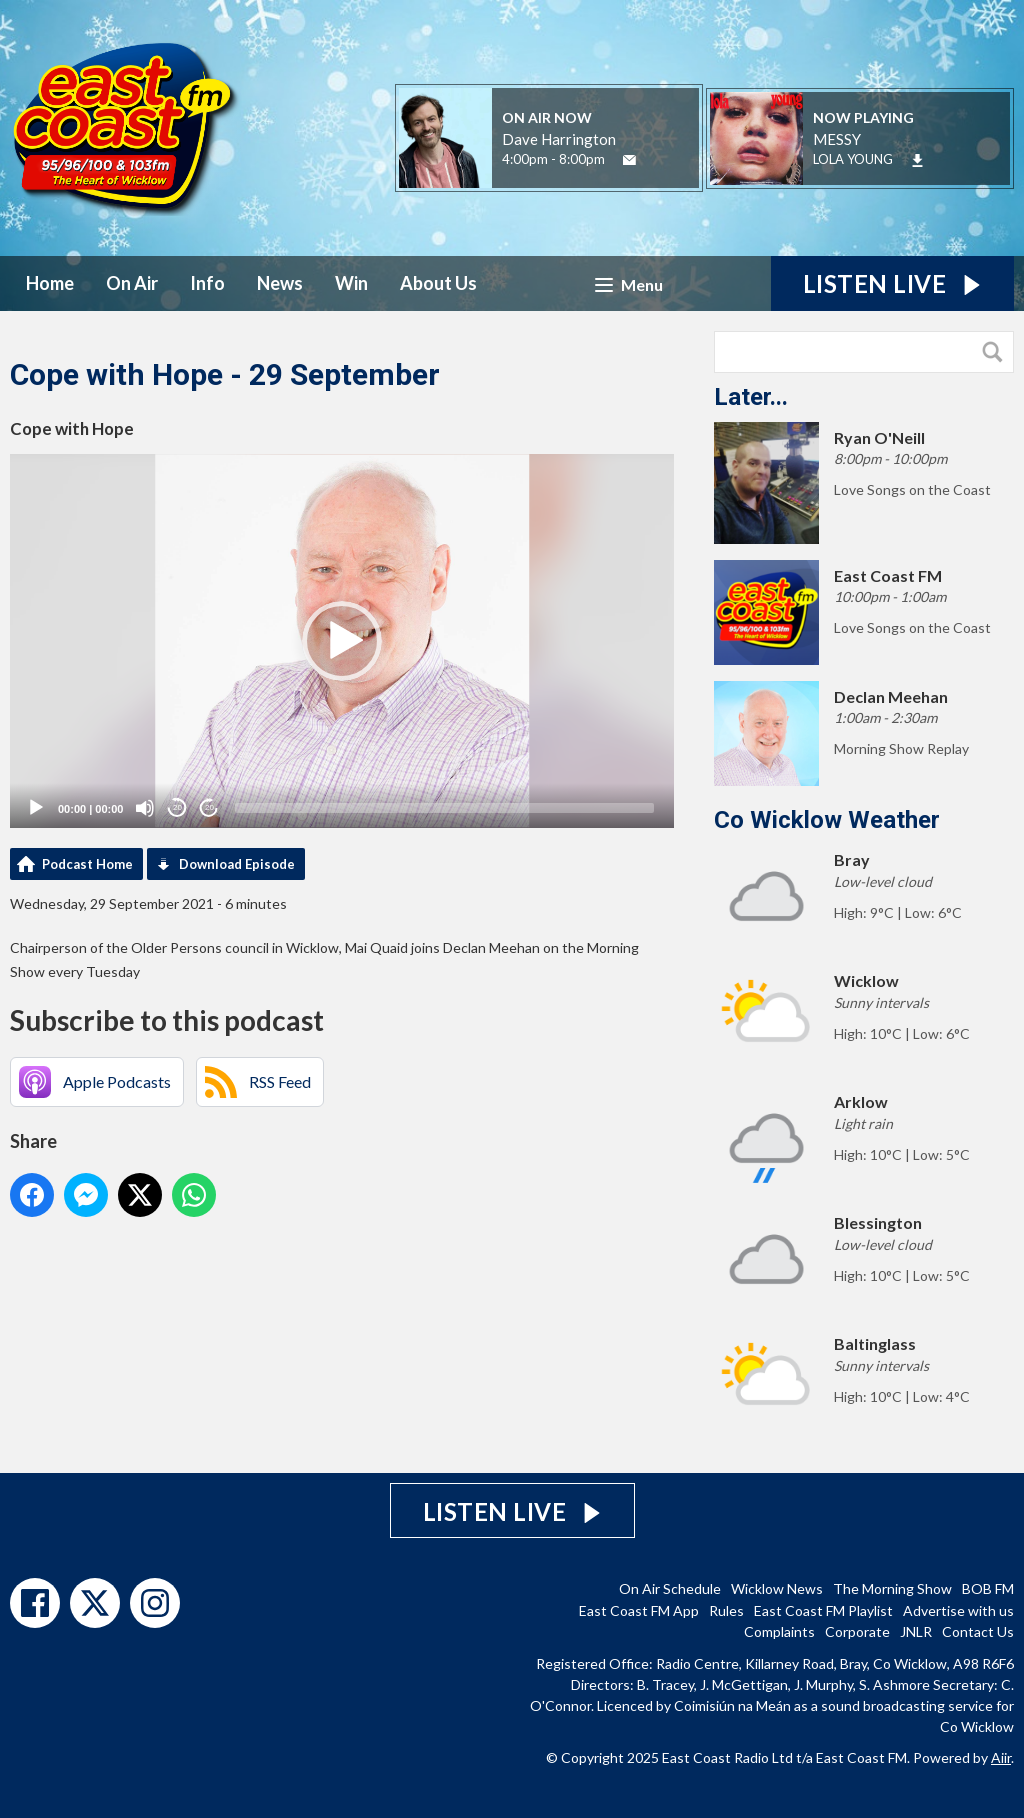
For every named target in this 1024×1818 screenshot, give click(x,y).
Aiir (1001, 1757)
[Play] (36, 808)
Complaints (779, 1631)
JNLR (916, 1631)
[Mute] (145, 808)
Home (50, 283)
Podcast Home (87, 864)
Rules (726, 1610)
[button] (342, 641)
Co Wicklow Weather (827, 820)
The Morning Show (892, 1588)
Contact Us (978, 1631)
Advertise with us (958, 1610)
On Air (132, 283)
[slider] (444, 808)
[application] (342, 641)
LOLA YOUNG (853, 159)
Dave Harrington (559, 139)
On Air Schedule (670, 1588)
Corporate (857, 1631)
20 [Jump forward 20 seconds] (209, 807)
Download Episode (237, 864)
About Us (438, 283)
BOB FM (988, 1588)
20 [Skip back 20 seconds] (177, 807)
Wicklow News (777, 1588)
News (280, 283)
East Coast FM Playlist (823, 1610)
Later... (751, 397)
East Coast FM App (639, 1610)
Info (207, 283)
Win (351, 283)
